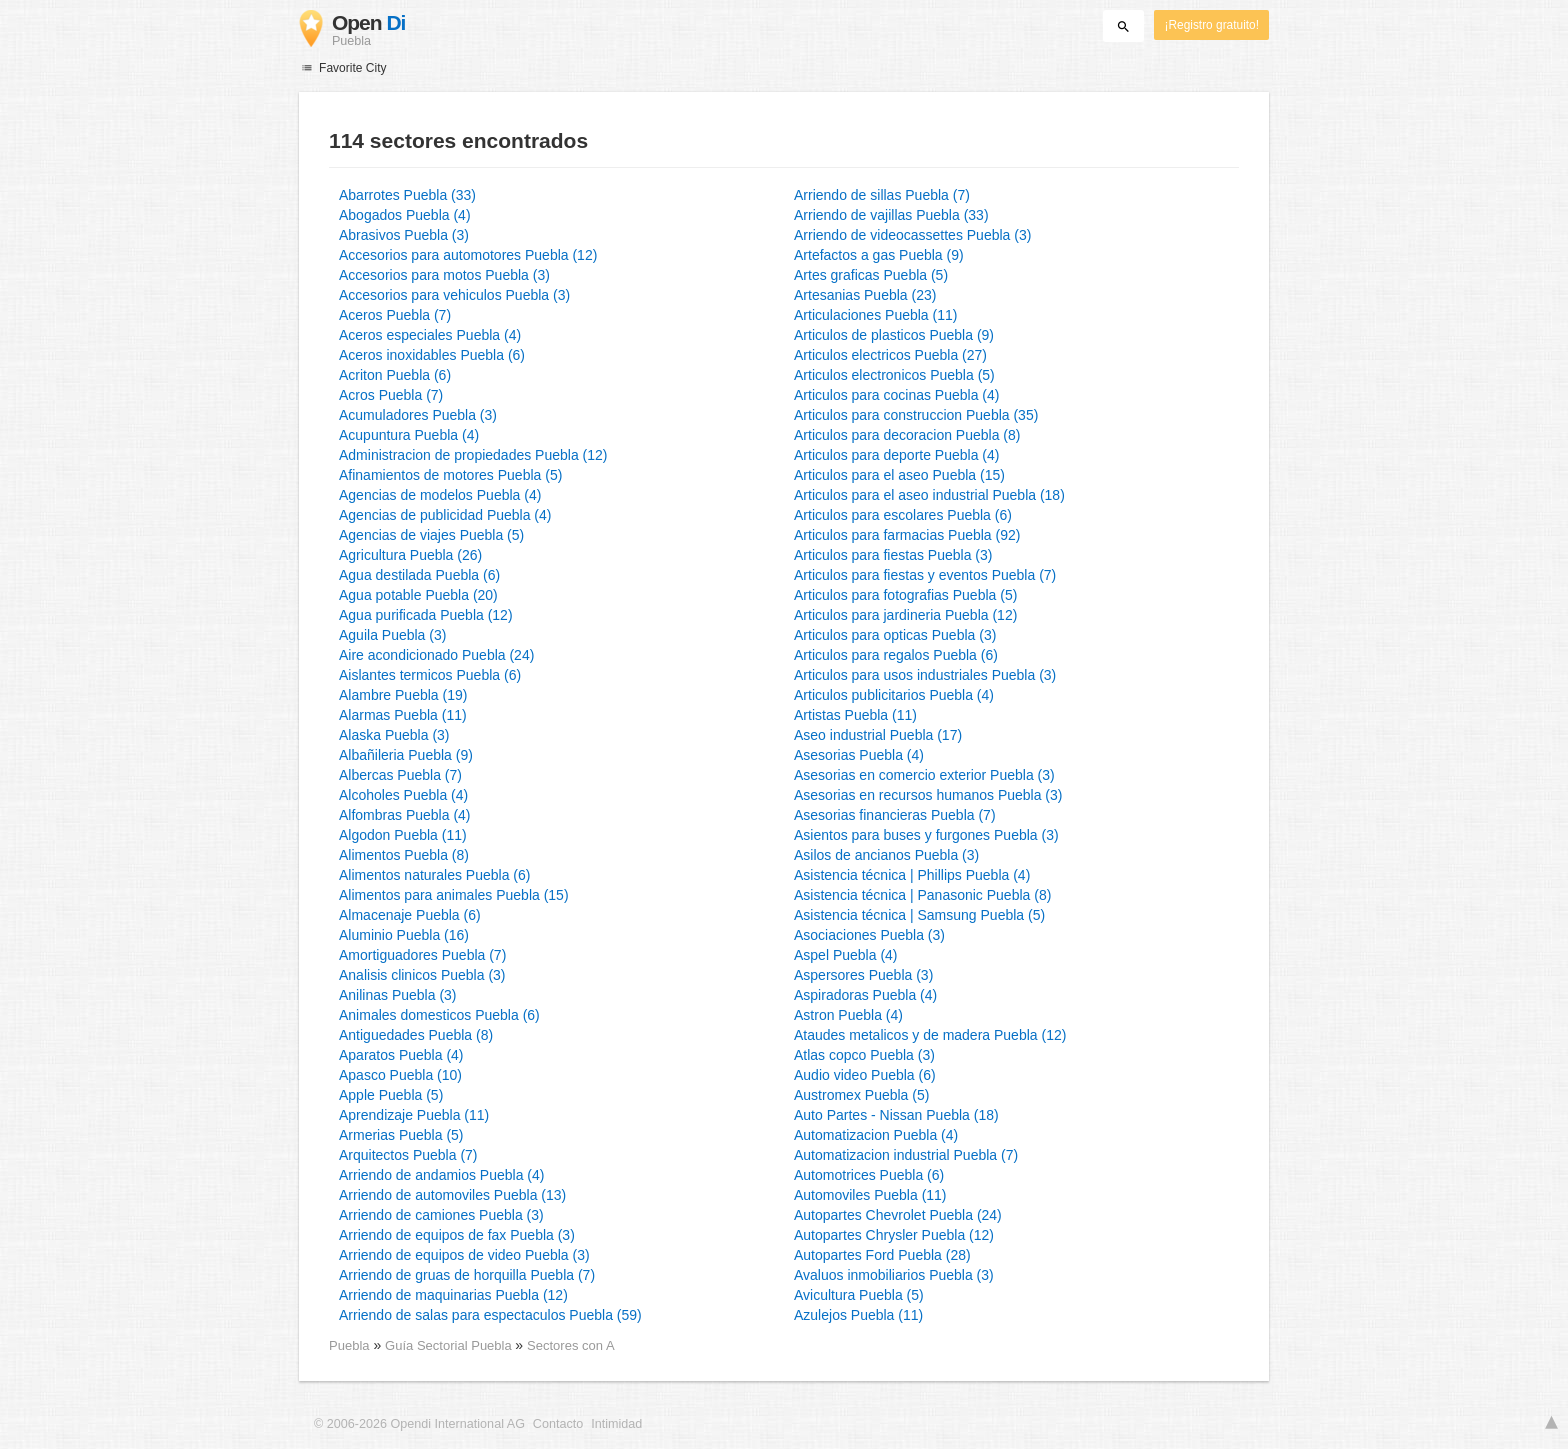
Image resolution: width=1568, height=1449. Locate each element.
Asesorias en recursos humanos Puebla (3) (928, 795)
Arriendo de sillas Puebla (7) (882, 195)
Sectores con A (571, 1345)
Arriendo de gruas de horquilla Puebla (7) (467, 1275)
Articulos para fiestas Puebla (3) (893, 555)
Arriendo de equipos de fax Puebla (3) (457, 1235)
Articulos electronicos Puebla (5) (894, 375)
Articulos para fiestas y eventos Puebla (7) (925, 575)
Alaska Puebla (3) (394, 735)
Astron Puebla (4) (848, 1015)
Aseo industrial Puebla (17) (878, 735)
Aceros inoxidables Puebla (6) (432, 355)
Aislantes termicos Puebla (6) (430, 675)
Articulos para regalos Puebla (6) (896, 655)
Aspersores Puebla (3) (863, 975)
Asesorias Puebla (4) (859, 755)
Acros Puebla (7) (391, 395)
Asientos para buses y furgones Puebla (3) (926, 835)
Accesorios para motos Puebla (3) (444, 275)
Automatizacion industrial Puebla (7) (906, 1155)
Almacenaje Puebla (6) (410, 915)
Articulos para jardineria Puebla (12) (905, 615)
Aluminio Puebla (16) (404, 935)
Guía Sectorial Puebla (450, 1345)
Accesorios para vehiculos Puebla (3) (454, 295)
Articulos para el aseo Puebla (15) (899, 475)
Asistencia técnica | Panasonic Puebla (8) (922, 895)
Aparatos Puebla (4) (401, 1055)
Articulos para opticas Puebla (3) (895, 635)
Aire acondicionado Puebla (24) (436, 655)
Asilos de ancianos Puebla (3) (886, 855)
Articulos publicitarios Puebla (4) (894, 695)
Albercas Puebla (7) (400, 775)
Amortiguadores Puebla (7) (422, 955)
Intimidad (616, 1424)
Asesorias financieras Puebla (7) (895, 815)
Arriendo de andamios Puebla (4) (441, 1175)
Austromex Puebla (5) (861, 1095)
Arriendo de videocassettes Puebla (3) (912, 235)
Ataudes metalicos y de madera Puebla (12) (930, 1035)
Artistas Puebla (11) (855, 715)
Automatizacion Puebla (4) (876, 1135)
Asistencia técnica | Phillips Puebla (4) (912, 875)
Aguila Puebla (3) (392, 635)
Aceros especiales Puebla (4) (430, 335)
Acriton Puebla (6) (395, 375)
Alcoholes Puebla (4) (403, 795)
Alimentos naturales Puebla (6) (434, 875)
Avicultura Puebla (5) (859, 1295)
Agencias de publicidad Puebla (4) (445, 515)
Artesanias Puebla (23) (865, 295)
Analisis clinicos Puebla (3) (422, 975)
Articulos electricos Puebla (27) (890, 355)
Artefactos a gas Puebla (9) (879, 255)
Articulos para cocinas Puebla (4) (896, 395)
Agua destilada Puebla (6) (419, 575)
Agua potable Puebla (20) (418, 595)
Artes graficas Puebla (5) (871, 275)
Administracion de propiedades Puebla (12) (473, 455)
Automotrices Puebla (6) (869, 1175)
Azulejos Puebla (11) (858, 1315)
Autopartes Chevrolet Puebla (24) (898, 1215)
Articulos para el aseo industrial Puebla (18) (929, 495)
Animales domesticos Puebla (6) (439, 1015)
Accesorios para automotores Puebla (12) (468, 255)
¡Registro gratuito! (1211, 25)
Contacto (558, 1424)
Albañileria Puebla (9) (406, 755)
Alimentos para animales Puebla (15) (454, 895)
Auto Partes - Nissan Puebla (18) (896, 1115)
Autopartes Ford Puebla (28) (882, 1255)
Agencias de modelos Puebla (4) (440, 495)
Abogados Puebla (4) (405, 215)
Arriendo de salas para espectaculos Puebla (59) (490, 1315)
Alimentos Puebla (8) (404, 855)
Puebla (349, 1345)
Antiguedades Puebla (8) (416, 1035)
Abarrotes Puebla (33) (407, 195)
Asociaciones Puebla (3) (869, 935)
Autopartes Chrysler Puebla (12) (894, 1235)
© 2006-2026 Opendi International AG (419, 1424)
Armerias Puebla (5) (401, 1135)
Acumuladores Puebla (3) (418, 415)
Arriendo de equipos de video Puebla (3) (464, 1255)
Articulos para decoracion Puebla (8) (907, 435)
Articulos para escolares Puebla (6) (903, 515)
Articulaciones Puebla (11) (875, 315)
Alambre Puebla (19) (403, 695)
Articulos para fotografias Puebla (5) (905, 595)
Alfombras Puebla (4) (405, 815)
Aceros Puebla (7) (395, 315)
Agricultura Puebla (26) (410, 555)
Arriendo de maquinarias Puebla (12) (453, 1295)
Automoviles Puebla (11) (870, 1195)
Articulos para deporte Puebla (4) (896, 455)
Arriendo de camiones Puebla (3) (441, 1215)
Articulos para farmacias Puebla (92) (907, 535)
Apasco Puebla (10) (400, 1075)
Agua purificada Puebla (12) (426, 615)
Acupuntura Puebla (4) (409, 435)
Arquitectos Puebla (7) (408, 1155)
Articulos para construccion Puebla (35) (916, 415)
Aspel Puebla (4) (846, 955)
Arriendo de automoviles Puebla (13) (452, 1195)
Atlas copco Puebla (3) (864, 1055)
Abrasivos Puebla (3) (404, 235)
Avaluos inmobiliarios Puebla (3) (894, 1275)
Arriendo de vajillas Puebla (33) (891, 215)
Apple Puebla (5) (391, 1095)
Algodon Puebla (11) (403, 835)
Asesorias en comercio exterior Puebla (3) (924, 775)
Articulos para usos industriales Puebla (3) (925, 675)
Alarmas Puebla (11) (403, 715)
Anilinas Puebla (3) (398, 995)
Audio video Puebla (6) (865, 1075)
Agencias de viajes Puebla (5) (431, 535)
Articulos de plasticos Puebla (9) (894, 335)
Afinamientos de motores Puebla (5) (450, 475)
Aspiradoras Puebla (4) (865, 995)
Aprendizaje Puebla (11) (414, 1115)
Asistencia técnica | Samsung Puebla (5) (919, 915)
